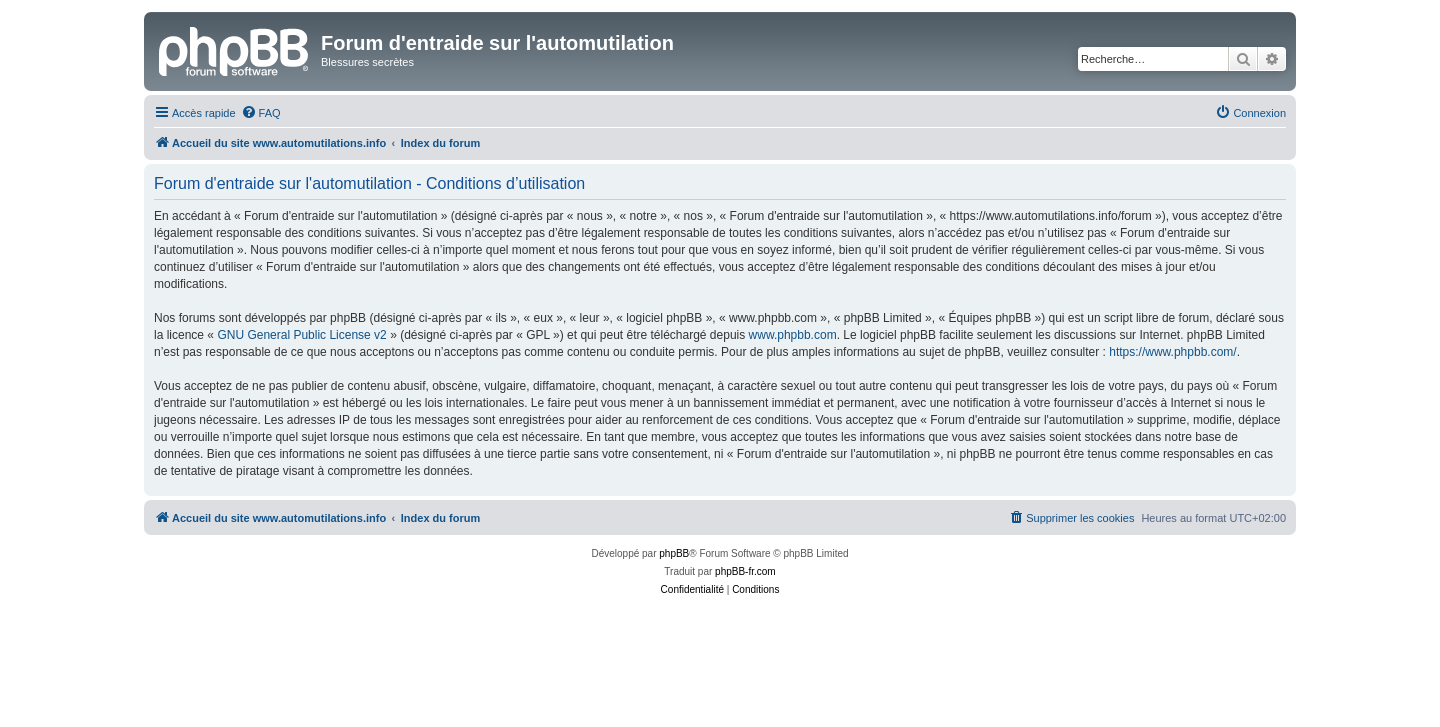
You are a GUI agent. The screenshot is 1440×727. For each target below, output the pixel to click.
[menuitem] (261, 113)
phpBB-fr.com (745, 571)
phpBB (674, 553)
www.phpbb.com (793, 335)
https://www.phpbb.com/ (1172, 352)
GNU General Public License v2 (301, 335)
